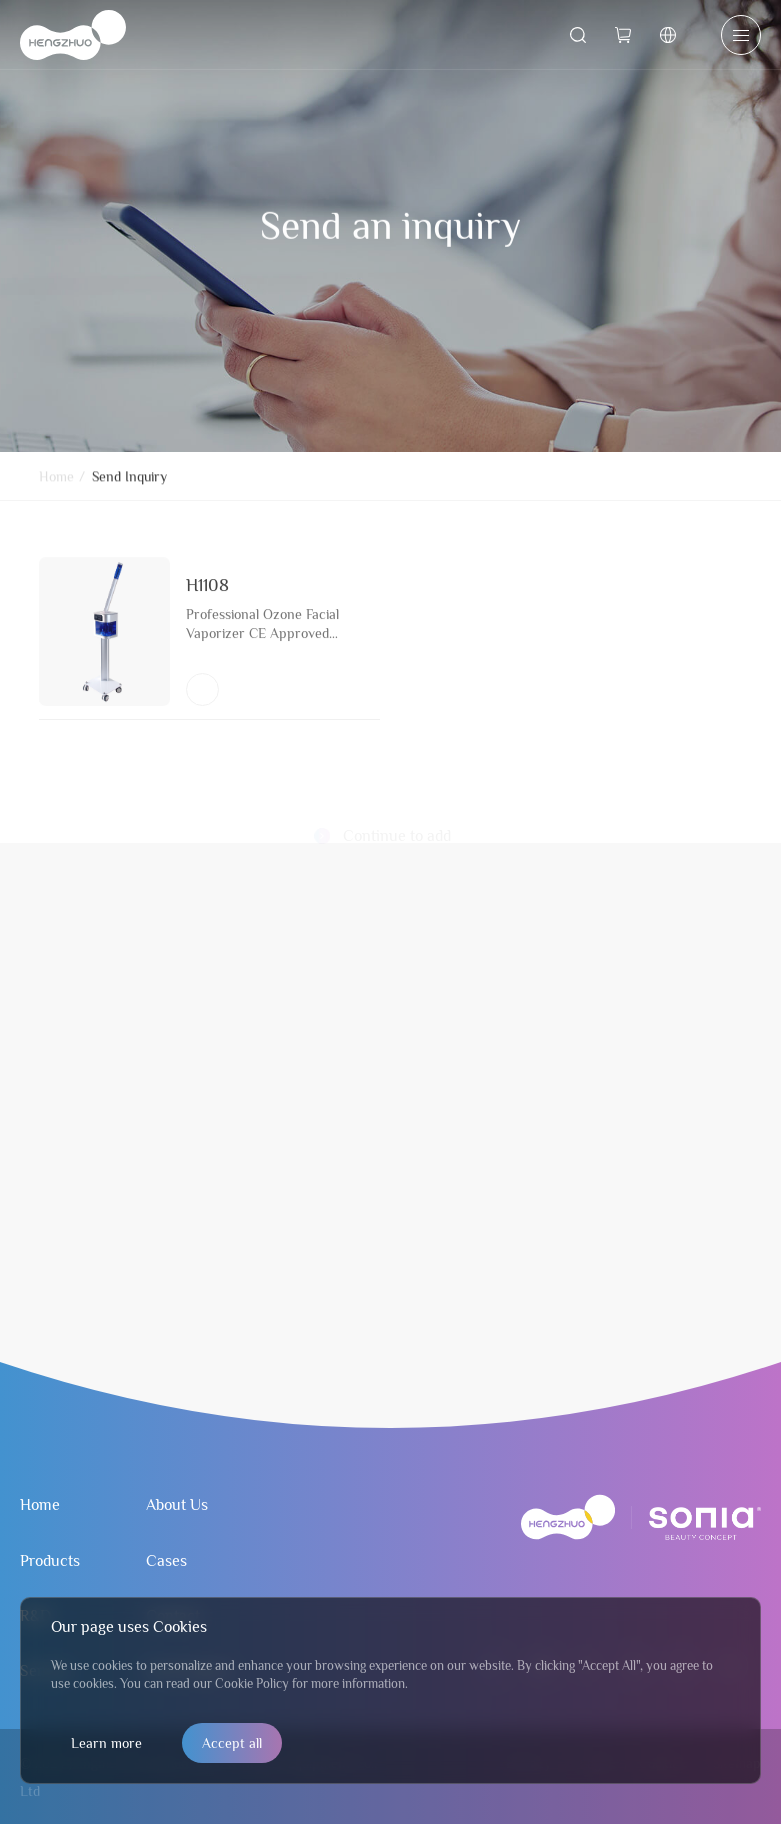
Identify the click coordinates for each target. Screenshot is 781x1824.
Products (50, 1561)
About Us (177, 1505)
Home (56, 483)
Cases (166, 1561)
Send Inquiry (129, 483)
